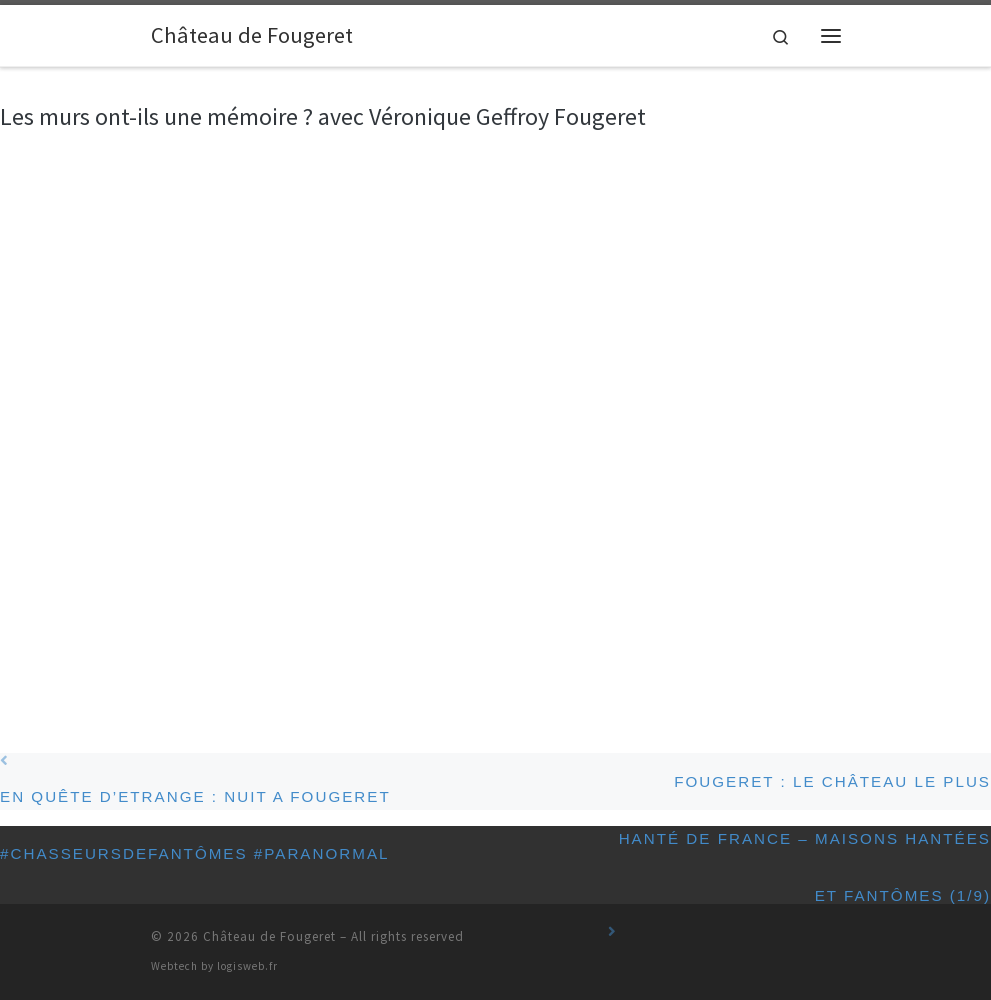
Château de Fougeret (269, 936)
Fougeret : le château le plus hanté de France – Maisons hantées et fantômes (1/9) (799, 791)
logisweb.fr (247, 966)
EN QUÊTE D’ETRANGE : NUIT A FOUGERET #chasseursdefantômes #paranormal (304, 781)
